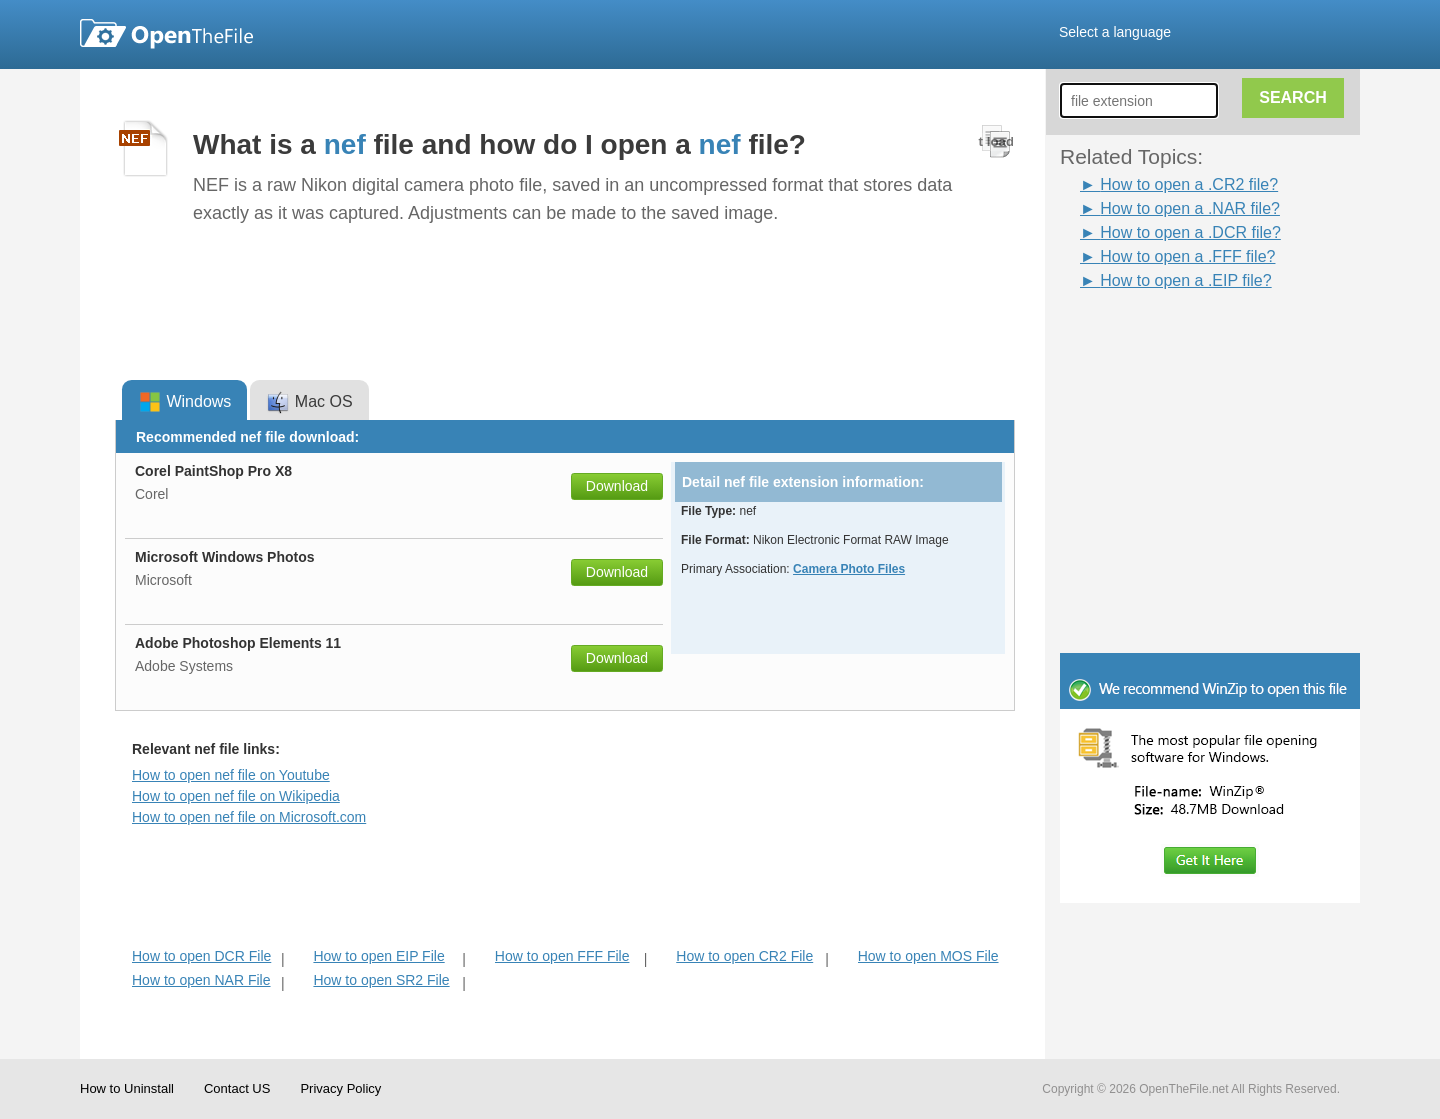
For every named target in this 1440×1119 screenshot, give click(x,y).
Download (617, 486)
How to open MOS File (928, 956)
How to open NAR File (201, 980)
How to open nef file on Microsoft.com (249, 817)
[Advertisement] (1180, 338)
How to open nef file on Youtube (231, 775)
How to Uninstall (127, 1088)
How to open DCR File (201, 956)
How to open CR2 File (744, 956)
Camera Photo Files (849, 569)
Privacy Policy (340, 1088)
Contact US (237, 1088)
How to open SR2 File (381, 980)
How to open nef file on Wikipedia (236, 796)
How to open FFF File (562, 956)
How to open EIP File (378, 956)
